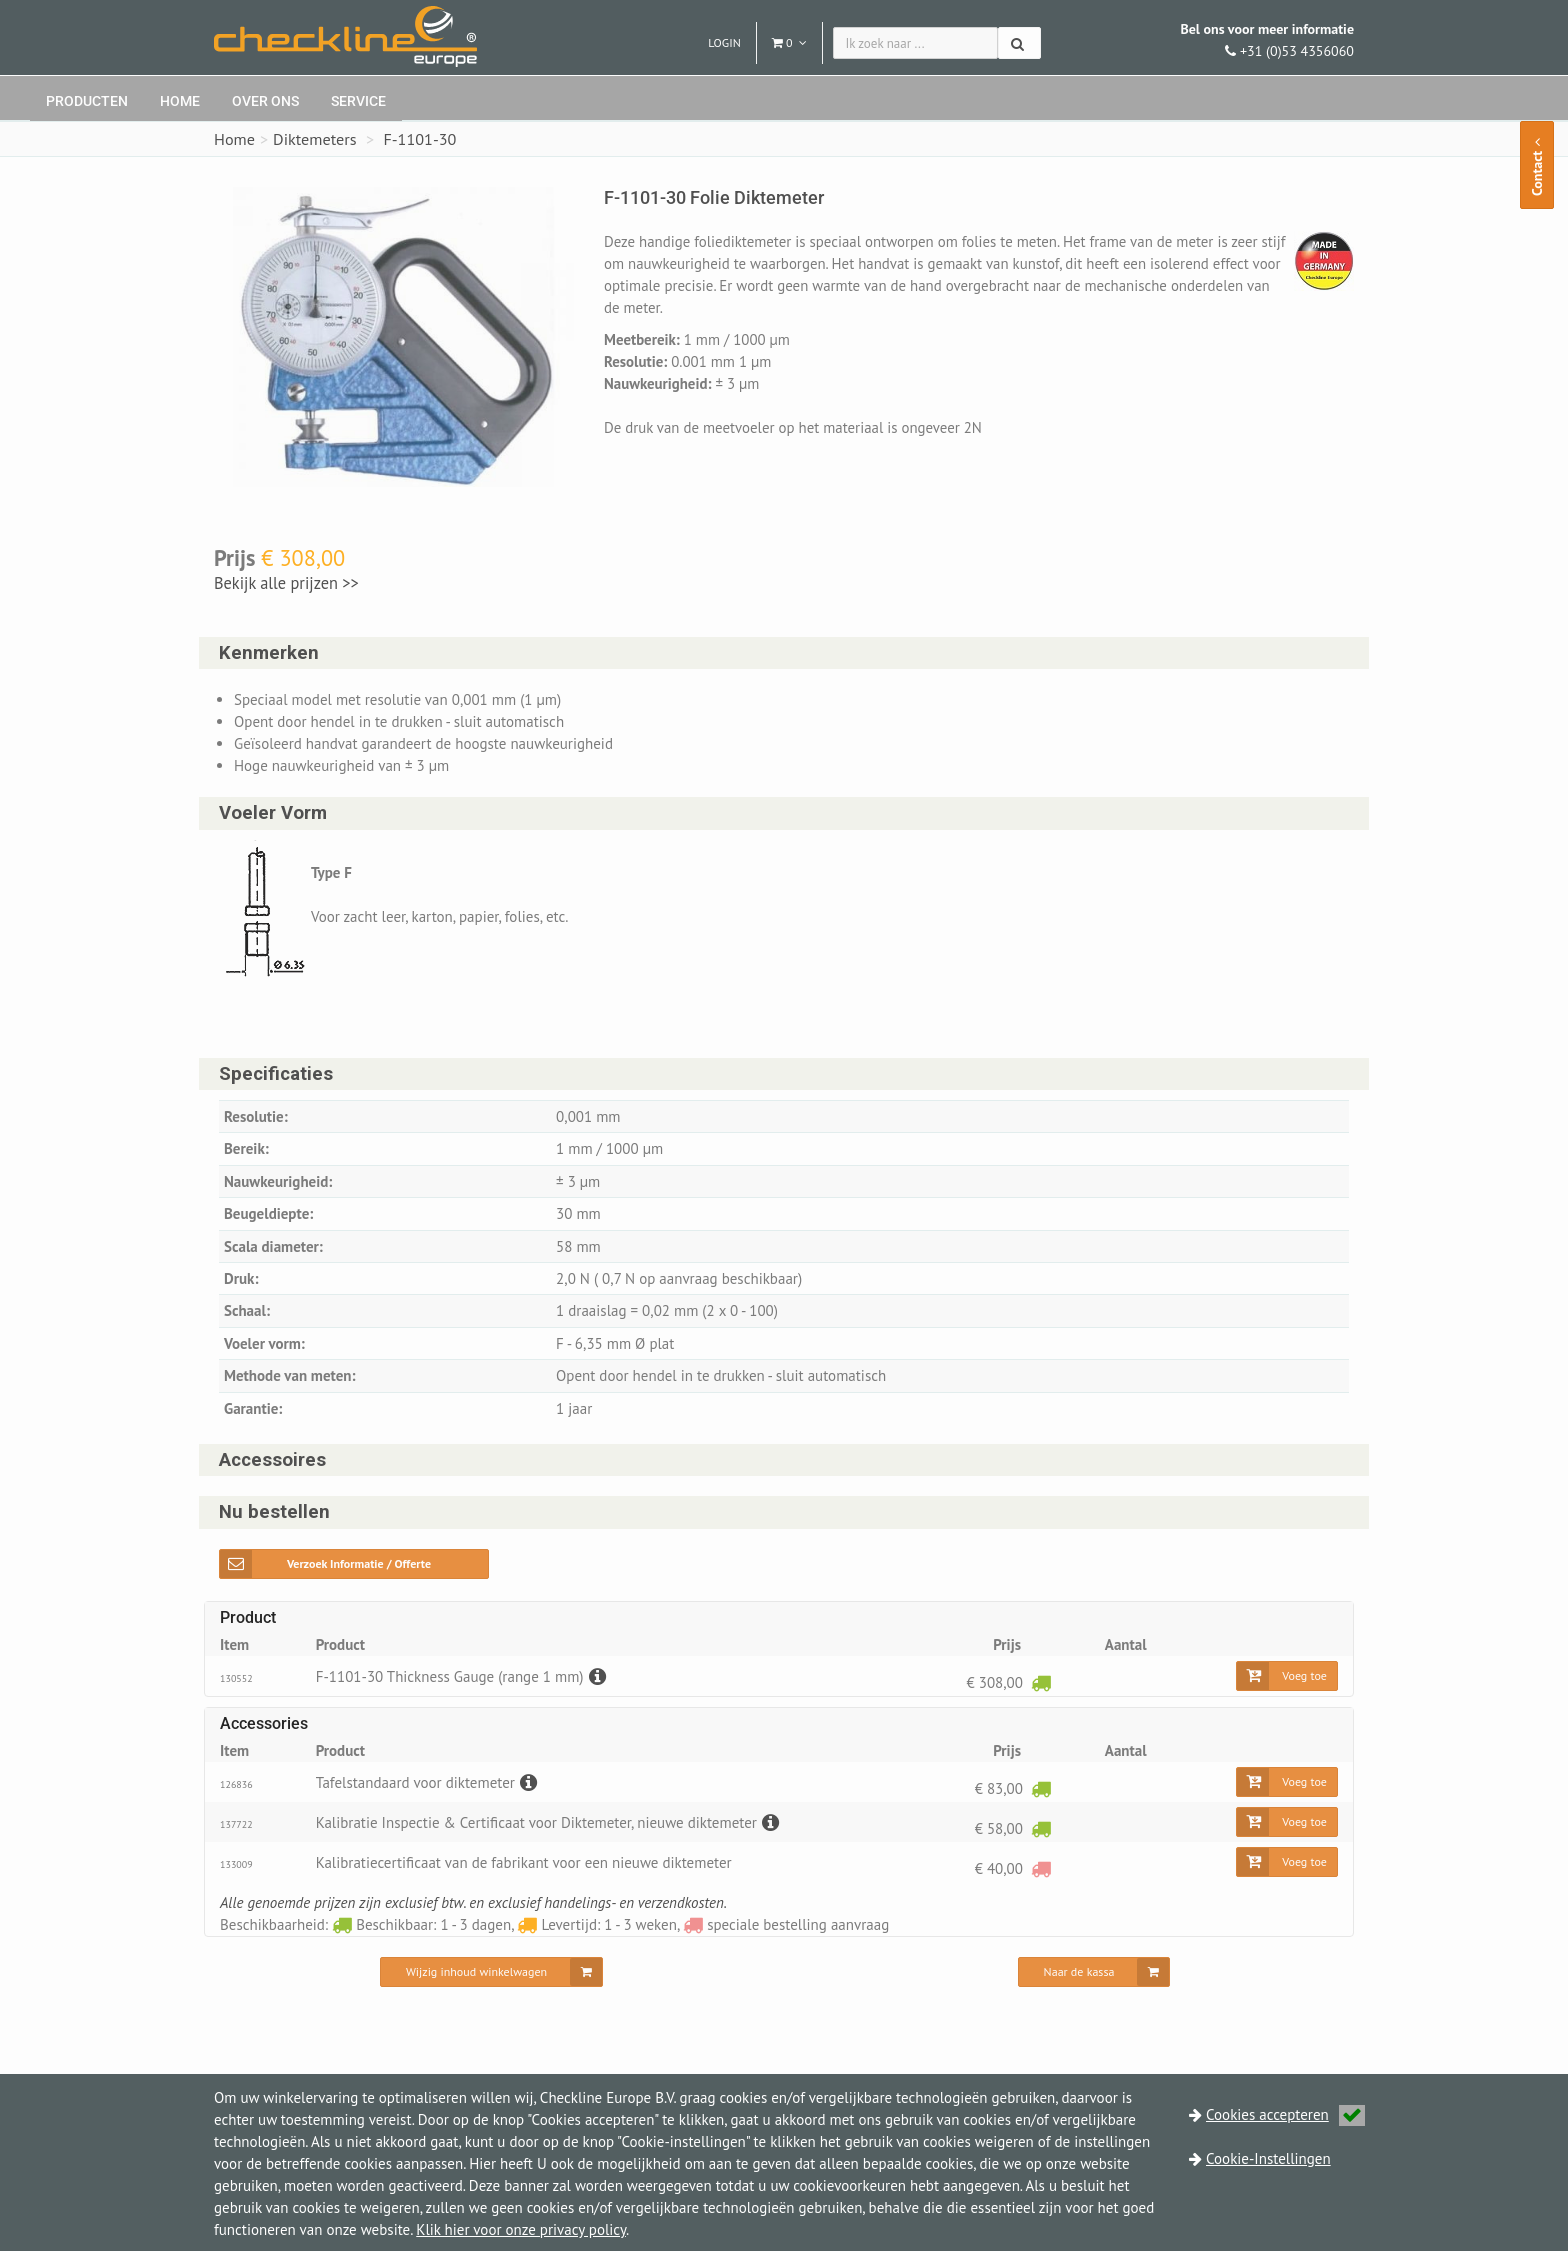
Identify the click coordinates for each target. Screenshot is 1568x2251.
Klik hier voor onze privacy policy (521, 2229)
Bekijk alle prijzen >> (287, 583)
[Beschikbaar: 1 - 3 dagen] (1041, 1682)
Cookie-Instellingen (1268, 2158)
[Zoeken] (1019, 43)
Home (180, 101)
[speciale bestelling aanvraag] (1041, 1868)
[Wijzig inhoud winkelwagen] (491, 1972)
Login (724, 42)
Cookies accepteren (1285, 2114)
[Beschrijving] (595, 1676)
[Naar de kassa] (1094, 1972)
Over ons (265, 101)
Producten (87, 101)
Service (358, 101)
